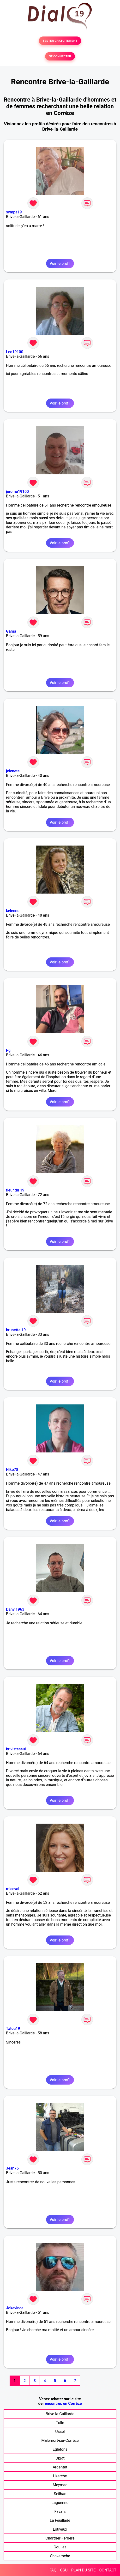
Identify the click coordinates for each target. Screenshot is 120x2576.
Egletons (60, 2449)
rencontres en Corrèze (62, 2403)
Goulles (60, 2547)
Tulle (60, 2422)
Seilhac (60, 2493)
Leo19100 (14, 352)
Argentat (60, 2467)
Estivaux (60, 2529)
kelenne (12, 910)
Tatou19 (13, 2028)
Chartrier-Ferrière (60, 2538)
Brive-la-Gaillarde (60, 2414)
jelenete (13, 771)
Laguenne (60, 2502)
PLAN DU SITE (83, 2570)
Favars (60, 2511)
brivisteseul (16, 1749)
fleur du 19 (15, 1190)
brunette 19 (16, 1330)
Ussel (60, 2431)
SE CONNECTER (60, 56)
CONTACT (107, 2570)
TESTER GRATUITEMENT (60, 40)
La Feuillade (60, 2520)
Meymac (60, 2485)
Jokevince (14, 2308)
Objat (60, 2458)
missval (12, 1889)
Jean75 (12, 2168)
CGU (64, 2570)
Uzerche (60, 2476)
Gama (11, 631)
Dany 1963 (15, 1609)
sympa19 (14, 212)
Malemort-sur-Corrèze (60, 2440)
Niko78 (12, 1469)
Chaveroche (60, 2556)
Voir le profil (60, 263)
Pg (8, 1050)
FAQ (52, 2570)
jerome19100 (17, 491)
